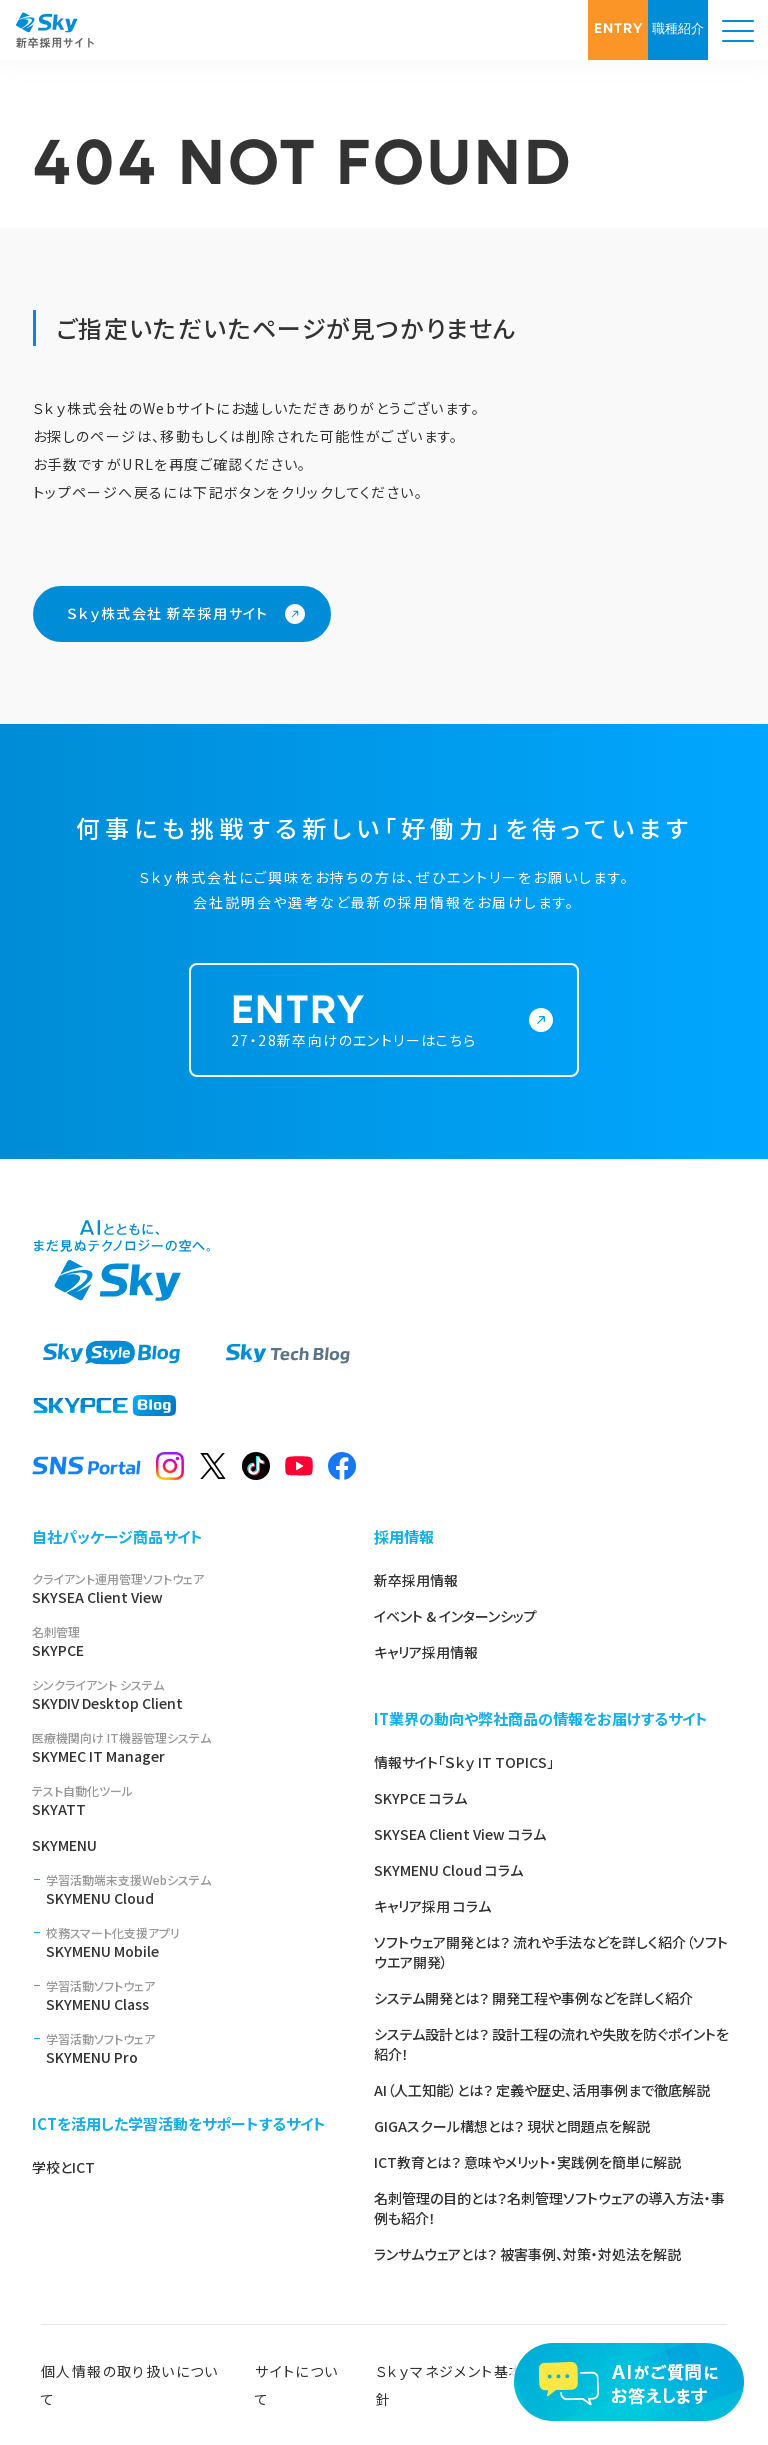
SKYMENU (64, 1845)
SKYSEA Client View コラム (460, 1834)
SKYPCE (179, 1641)
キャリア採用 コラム (432, 1906)
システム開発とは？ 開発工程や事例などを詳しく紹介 (533, 1998)
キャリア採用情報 (426, 1652)
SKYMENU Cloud (186, 1889)
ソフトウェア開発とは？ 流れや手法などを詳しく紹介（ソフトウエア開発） (551, 1952)
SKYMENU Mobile (186, 1942)
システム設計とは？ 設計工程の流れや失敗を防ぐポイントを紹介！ (551, 2044)
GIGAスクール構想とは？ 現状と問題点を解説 (512, 2126)
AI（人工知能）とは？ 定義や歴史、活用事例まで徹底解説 (542, 2090)
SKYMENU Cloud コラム (448, 1870)
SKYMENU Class (186, 1995)
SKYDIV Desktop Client (179, 1694)
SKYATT (179, 1800)
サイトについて (296, 2385)
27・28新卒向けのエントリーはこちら (372, 1044)
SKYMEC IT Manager (179, 1747)
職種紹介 (678, 29)
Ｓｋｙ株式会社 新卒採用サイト (168, 613)
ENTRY (618, 29)
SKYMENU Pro (186, 2048)
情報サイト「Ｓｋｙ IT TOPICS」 (464, 1762)
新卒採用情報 (416, 1580)
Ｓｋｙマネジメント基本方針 (458, 2385)
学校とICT (63, 2167)
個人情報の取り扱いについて (130, 2385)
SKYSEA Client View (179, 1588)
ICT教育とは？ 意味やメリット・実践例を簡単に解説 (527, 2162)
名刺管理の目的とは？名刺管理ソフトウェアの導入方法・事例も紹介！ (549, 2208)
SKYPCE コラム (420, 1798)
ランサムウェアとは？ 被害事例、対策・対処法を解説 (527, 2254)
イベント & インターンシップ (455, 1616)
